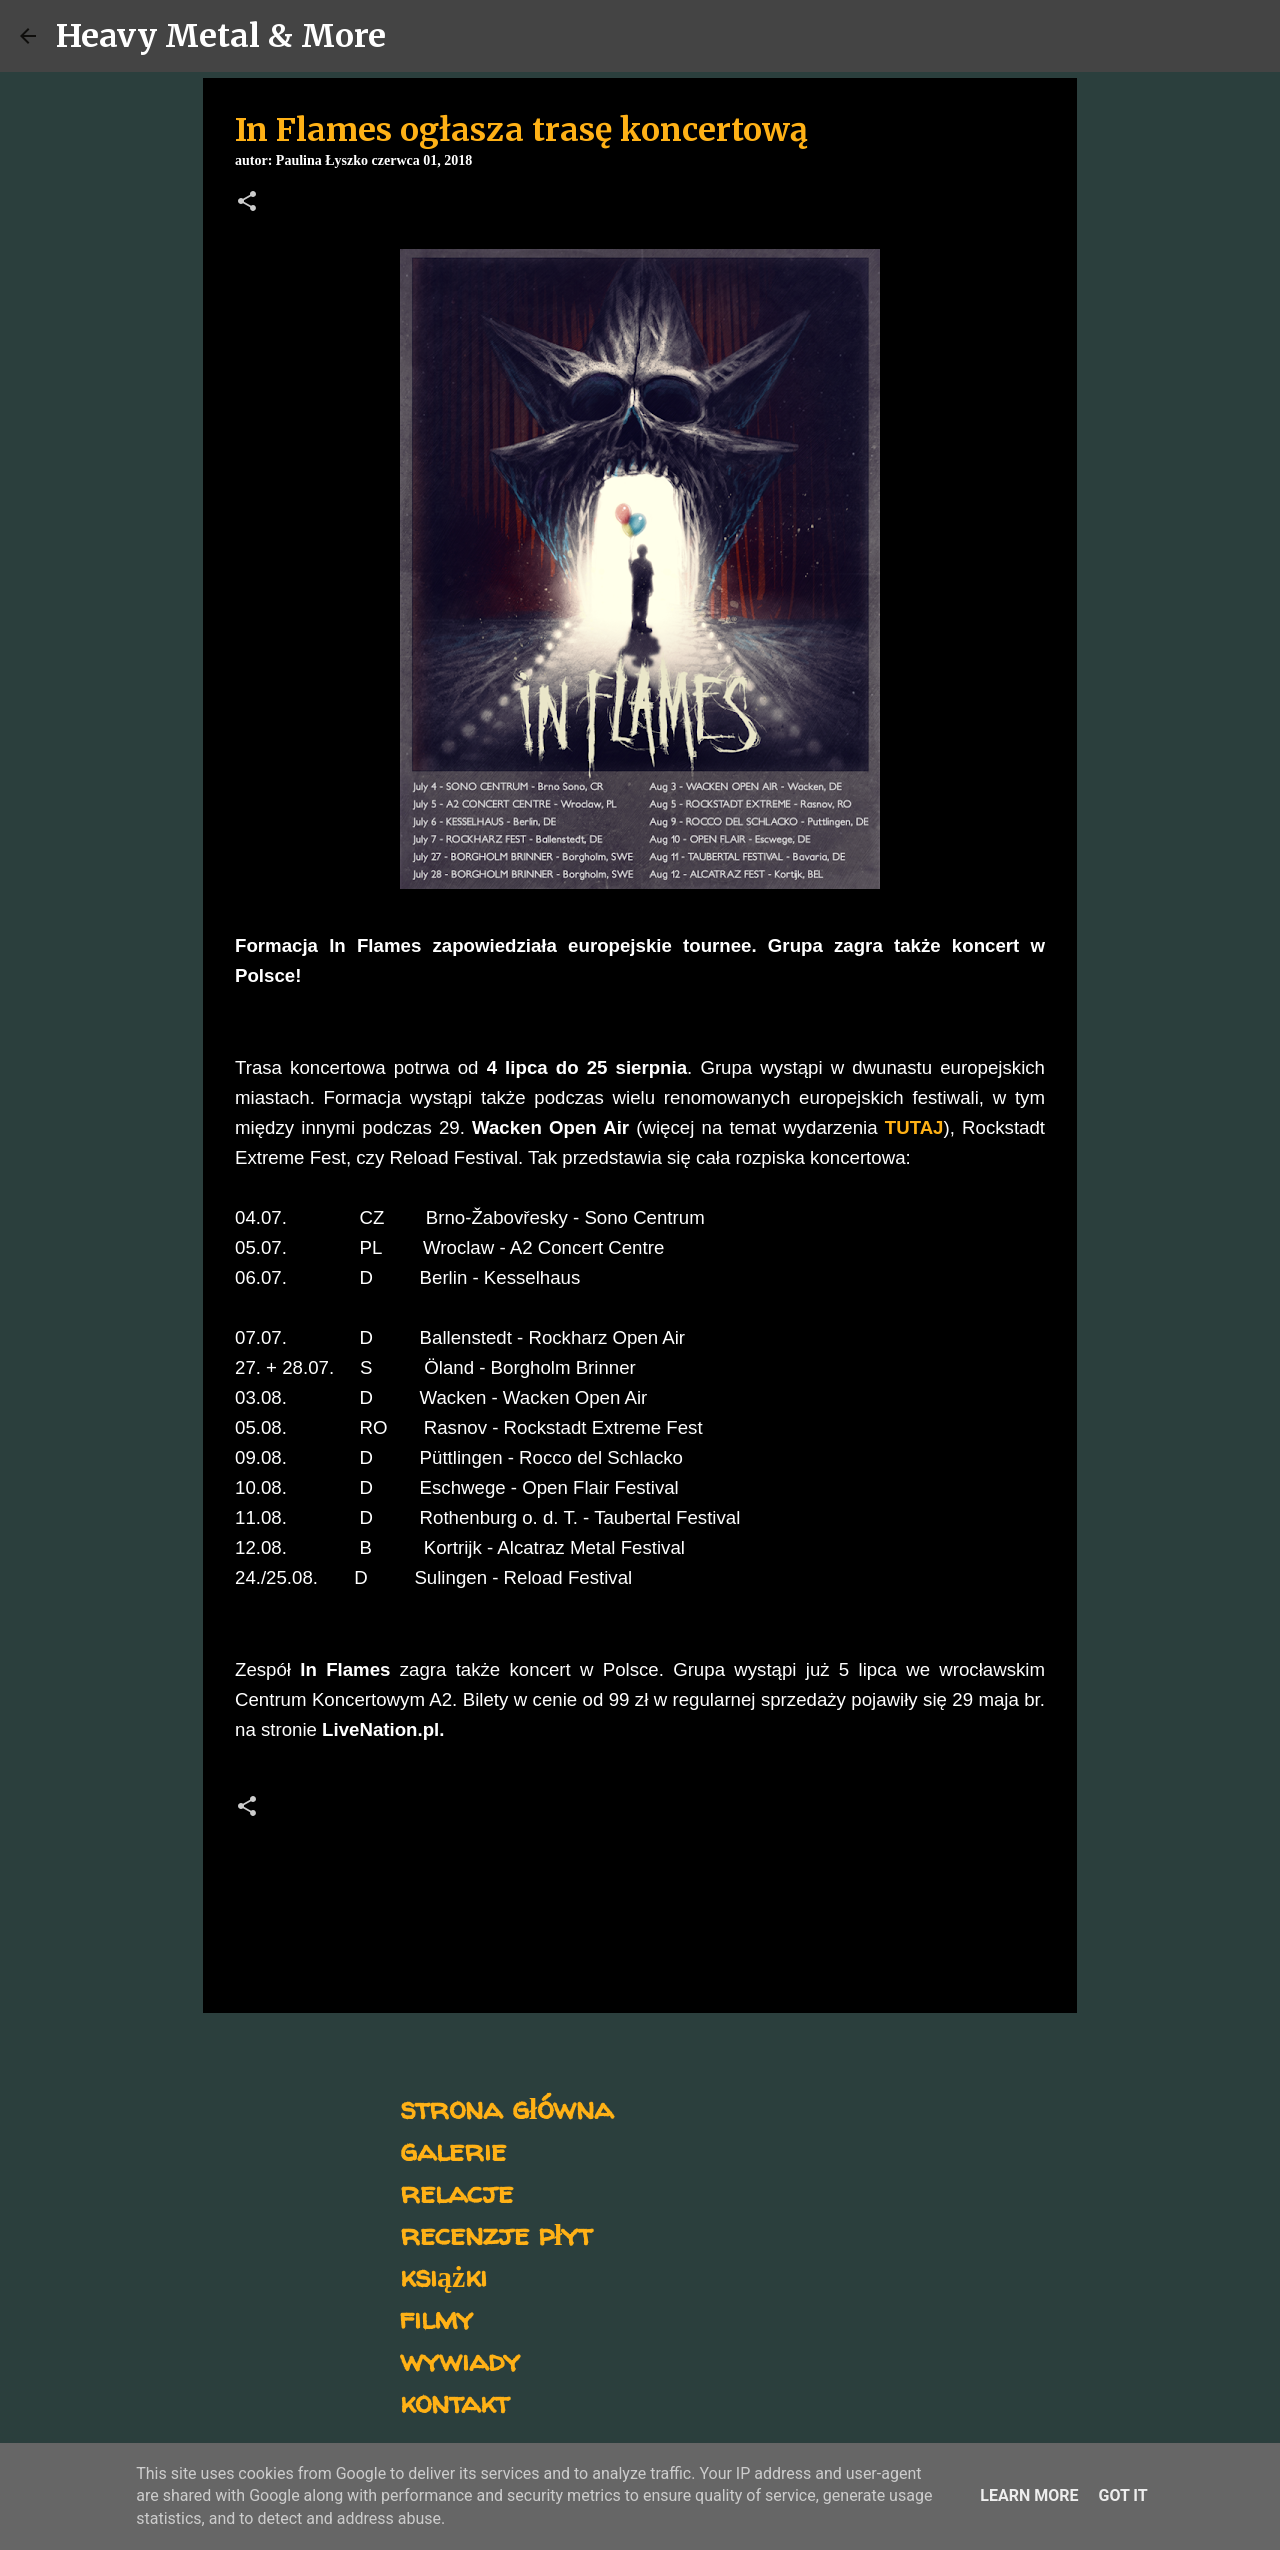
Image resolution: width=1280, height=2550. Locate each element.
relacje (456, 2191)
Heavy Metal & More (221, 36)
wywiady (460, 2359)
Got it (1122, 2495)
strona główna (506, 2107)
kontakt (454, 2401)
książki (443, 2275)
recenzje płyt (496, 2233)
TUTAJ (914, 1127)
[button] (247, 203)
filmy (436, 2317)
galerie (453, 2149)
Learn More (1029, 2495)
